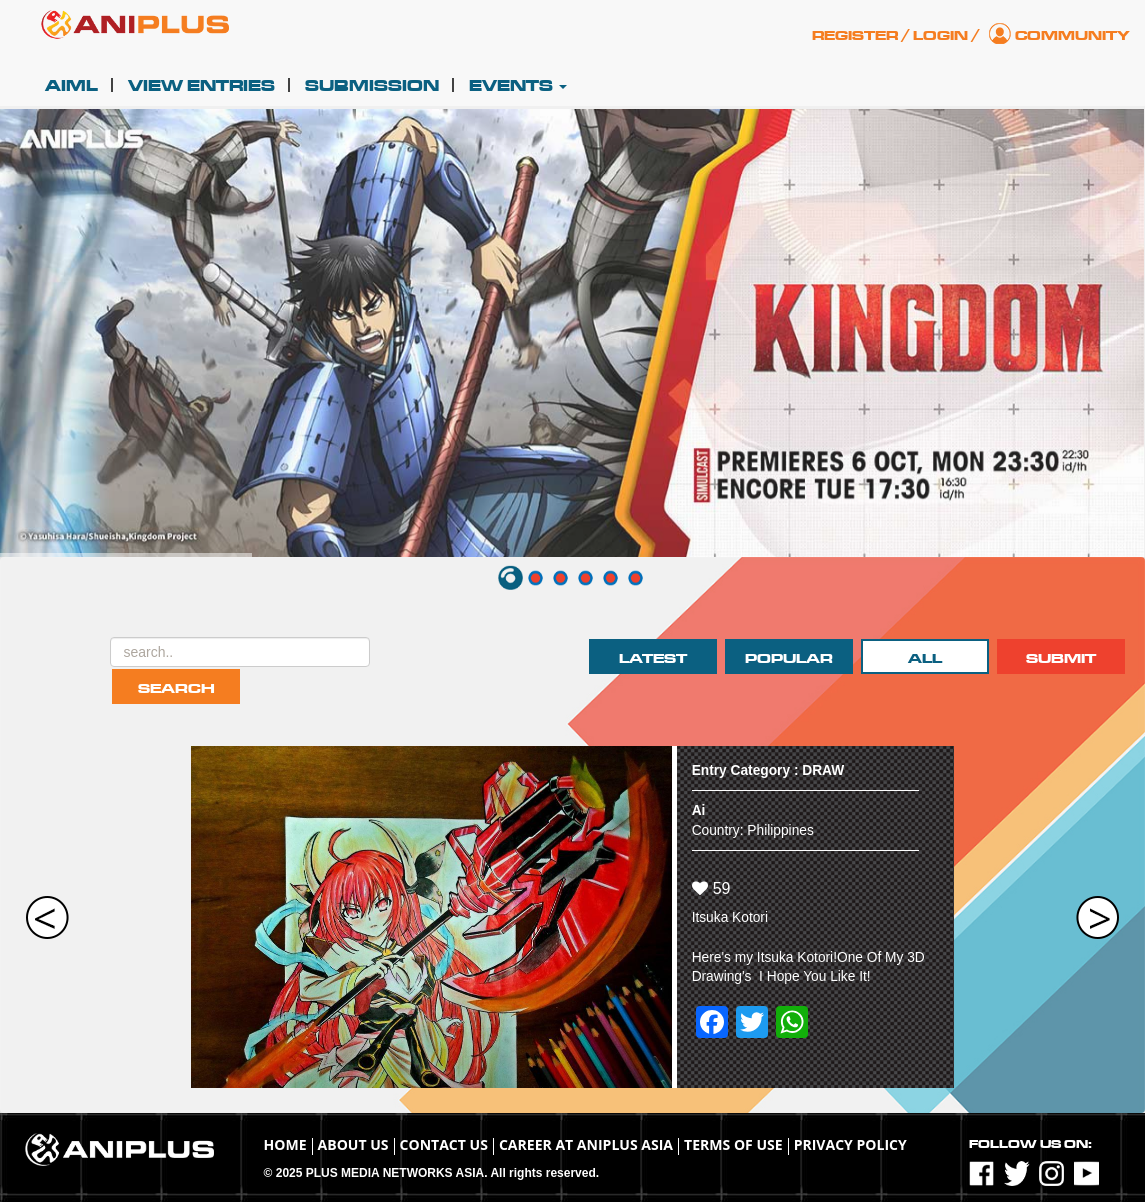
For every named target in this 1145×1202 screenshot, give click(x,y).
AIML (71, 86)
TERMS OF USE (733, 1144)
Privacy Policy (850, 1144)
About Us (353, 1144)
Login (940, 35)
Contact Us (444, 1144)
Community (1072, 35)
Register (855, 35)
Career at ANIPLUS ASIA (586, 1144)
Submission (372, 86)
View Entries (201, 86)
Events (518, 86)
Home (285, 1144)
